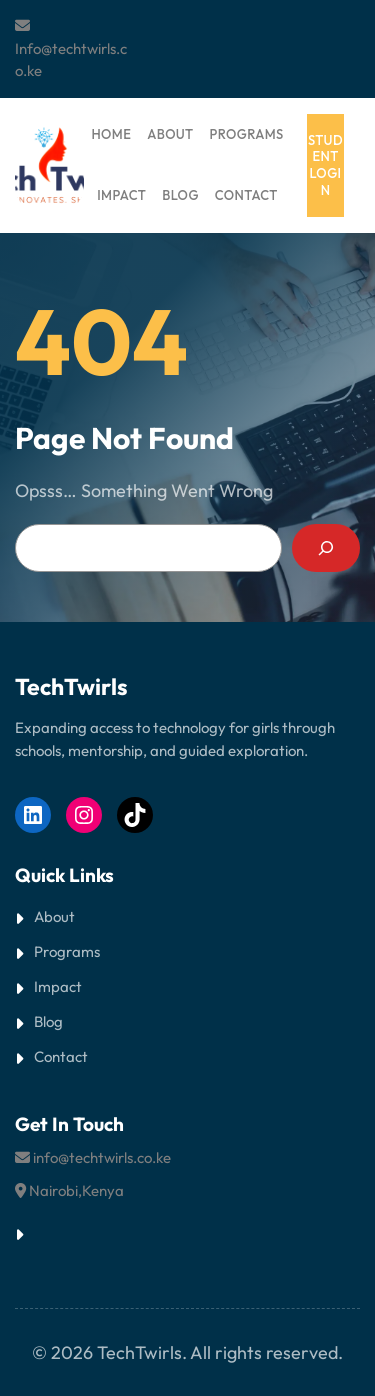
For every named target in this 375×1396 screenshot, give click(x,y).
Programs (67, 951)
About (54, 916)
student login (325, 165)
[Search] (326, 548)
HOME (111, 134)
